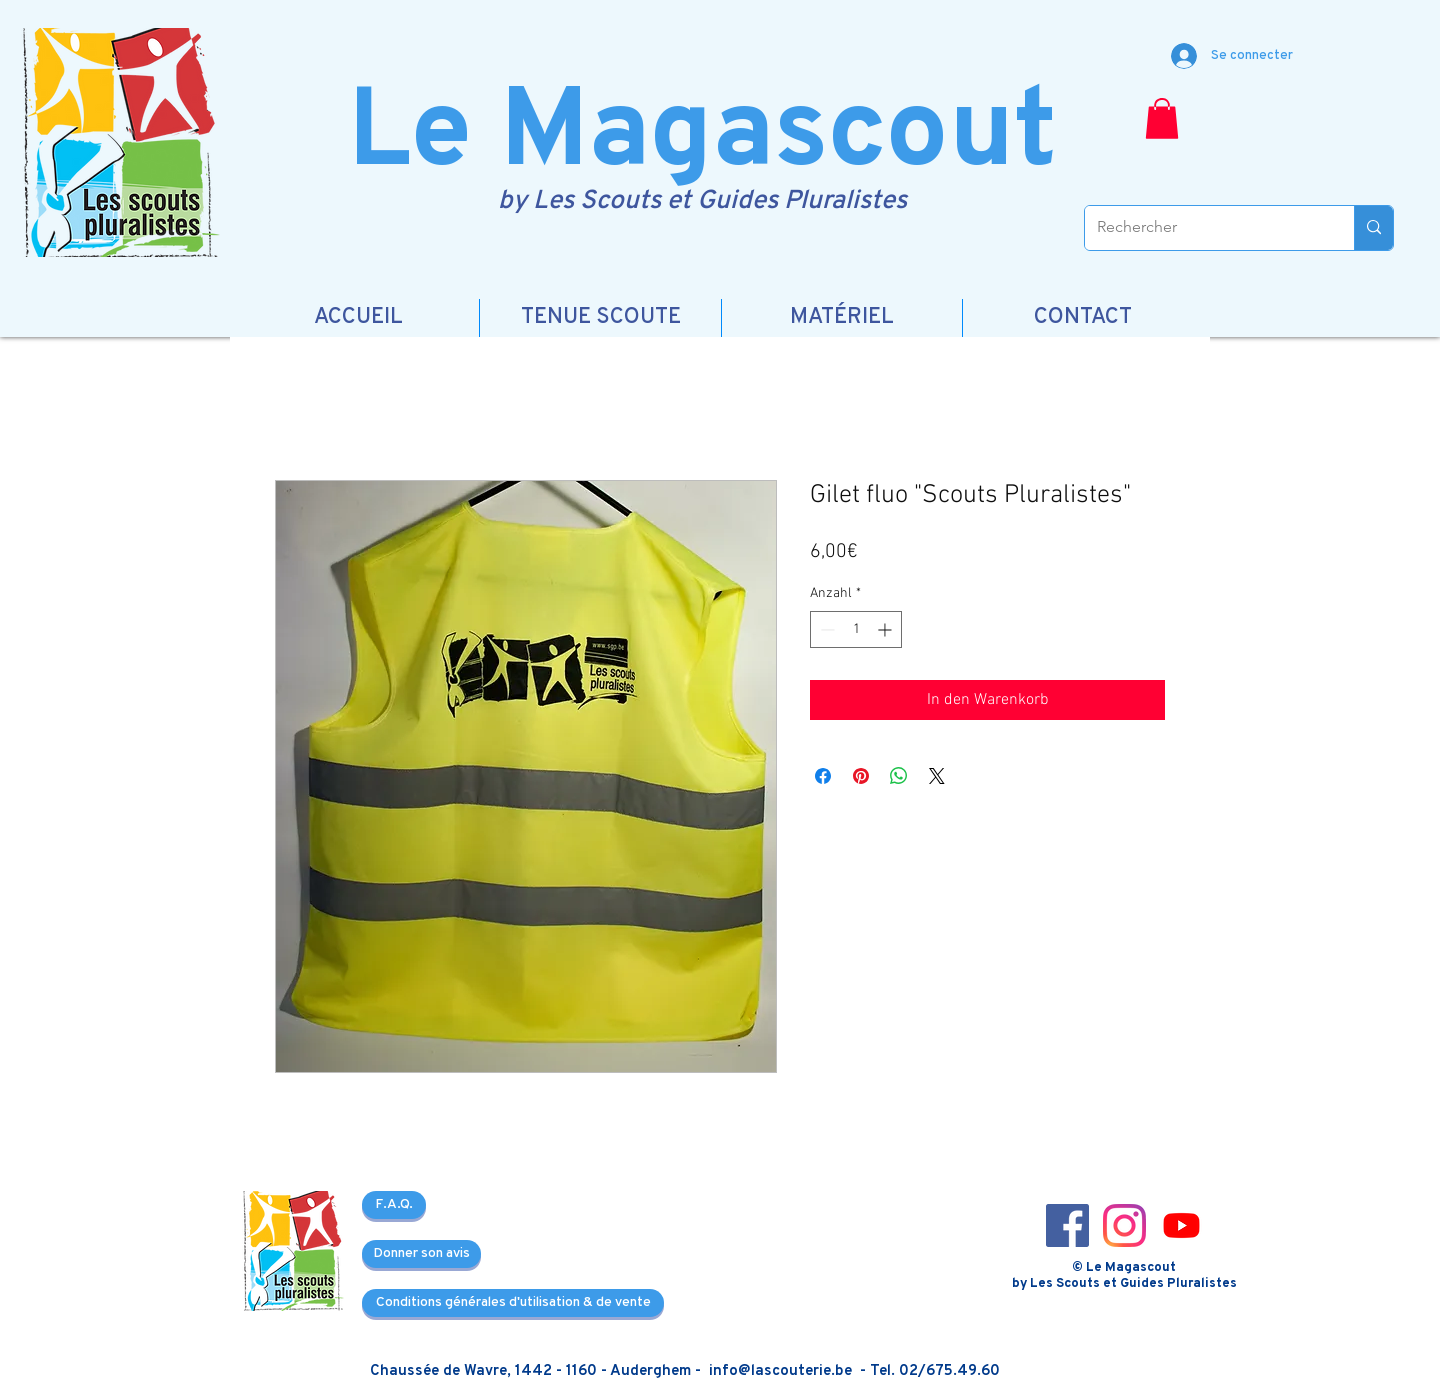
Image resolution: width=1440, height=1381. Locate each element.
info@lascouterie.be (780, 1371)
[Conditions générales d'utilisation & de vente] (513, 1303)
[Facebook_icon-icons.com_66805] (1067, 1225)
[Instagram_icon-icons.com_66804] (1124, 1225)
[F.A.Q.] (394, 1205)
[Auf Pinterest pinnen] (861, 776)
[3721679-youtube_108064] (1181, 1225)
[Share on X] (937, 776)
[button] (1162, 118)
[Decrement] (825, 629)
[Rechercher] (1204, 228)
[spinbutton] (856, 629)
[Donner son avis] (421, 1254)
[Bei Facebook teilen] (823, 776)
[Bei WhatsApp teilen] (899, 776)
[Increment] (886, 629)
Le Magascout (702, 136)
